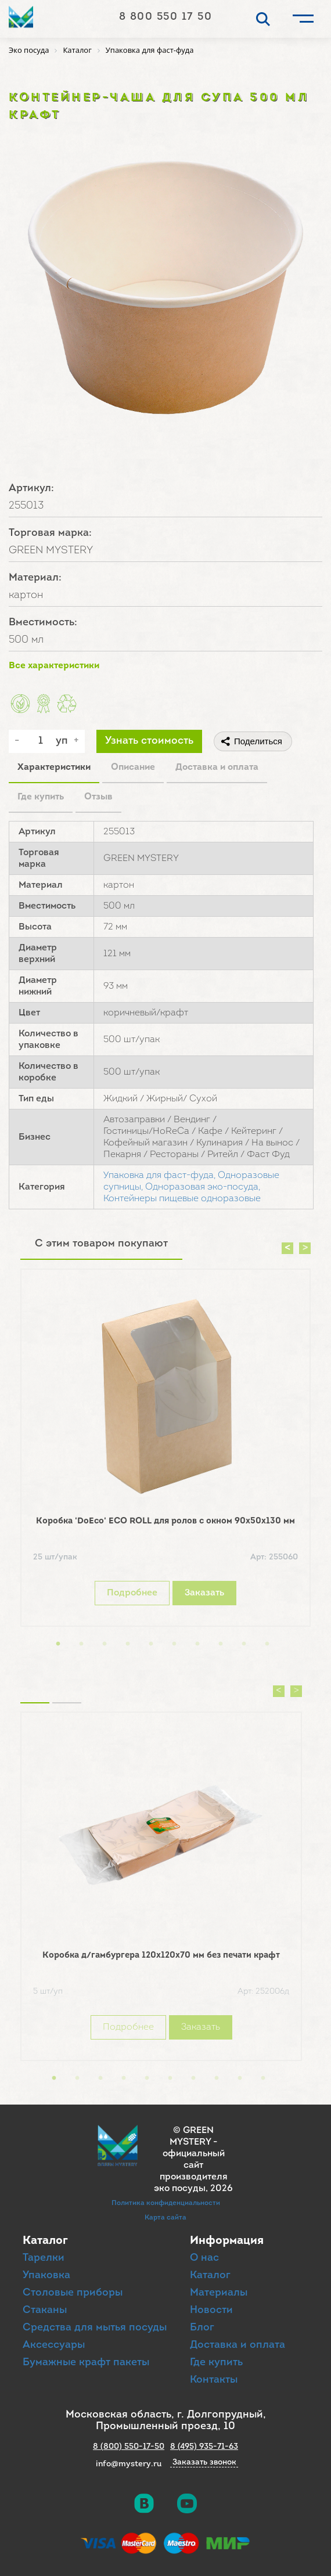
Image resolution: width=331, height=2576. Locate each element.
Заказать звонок (204, 2463)
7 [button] (197, 1644)
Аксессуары (54, 2345)
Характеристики (54, 767)
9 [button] (244, 1644)
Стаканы (45, 2310)
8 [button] (220, 1644)
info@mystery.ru (128, 2464)
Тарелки (43, 2258)
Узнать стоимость (149, 741)
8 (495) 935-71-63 (204, 2446)
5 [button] (151, 1644)
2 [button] (81, 1644)
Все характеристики (54, 666)
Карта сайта (165, 2217)
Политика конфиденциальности (165, 2203)
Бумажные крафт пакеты (86, 2362)
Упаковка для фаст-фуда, (159, 1175)
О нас (204, 2258)
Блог (202, 2327)
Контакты (214, 2380)
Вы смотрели (66, 1688)
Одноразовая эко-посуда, (202, 1187)
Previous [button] (287, 1248)
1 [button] (58, 1644)
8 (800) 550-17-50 (128, 2446)
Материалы (218, 2292)
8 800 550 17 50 (166, 17)
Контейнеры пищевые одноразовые (182, 1199)
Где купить (40, 797)
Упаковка (46, 2275)
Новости (211, 2310)
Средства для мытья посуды (95, 2327)
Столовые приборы (73, 2292)
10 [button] (267, 1644)
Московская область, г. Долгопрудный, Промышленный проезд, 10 (166, 2420)
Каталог (210, 2275)
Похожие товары (34, 1688)
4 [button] (128, 1644)
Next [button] (305, 1248)
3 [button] (104, 1644)
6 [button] (174, 1644)
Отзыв (98, 797)
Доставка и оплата (216, 767)
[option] (165, 1451)
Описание (133, 767)
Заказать (204, 1593)
